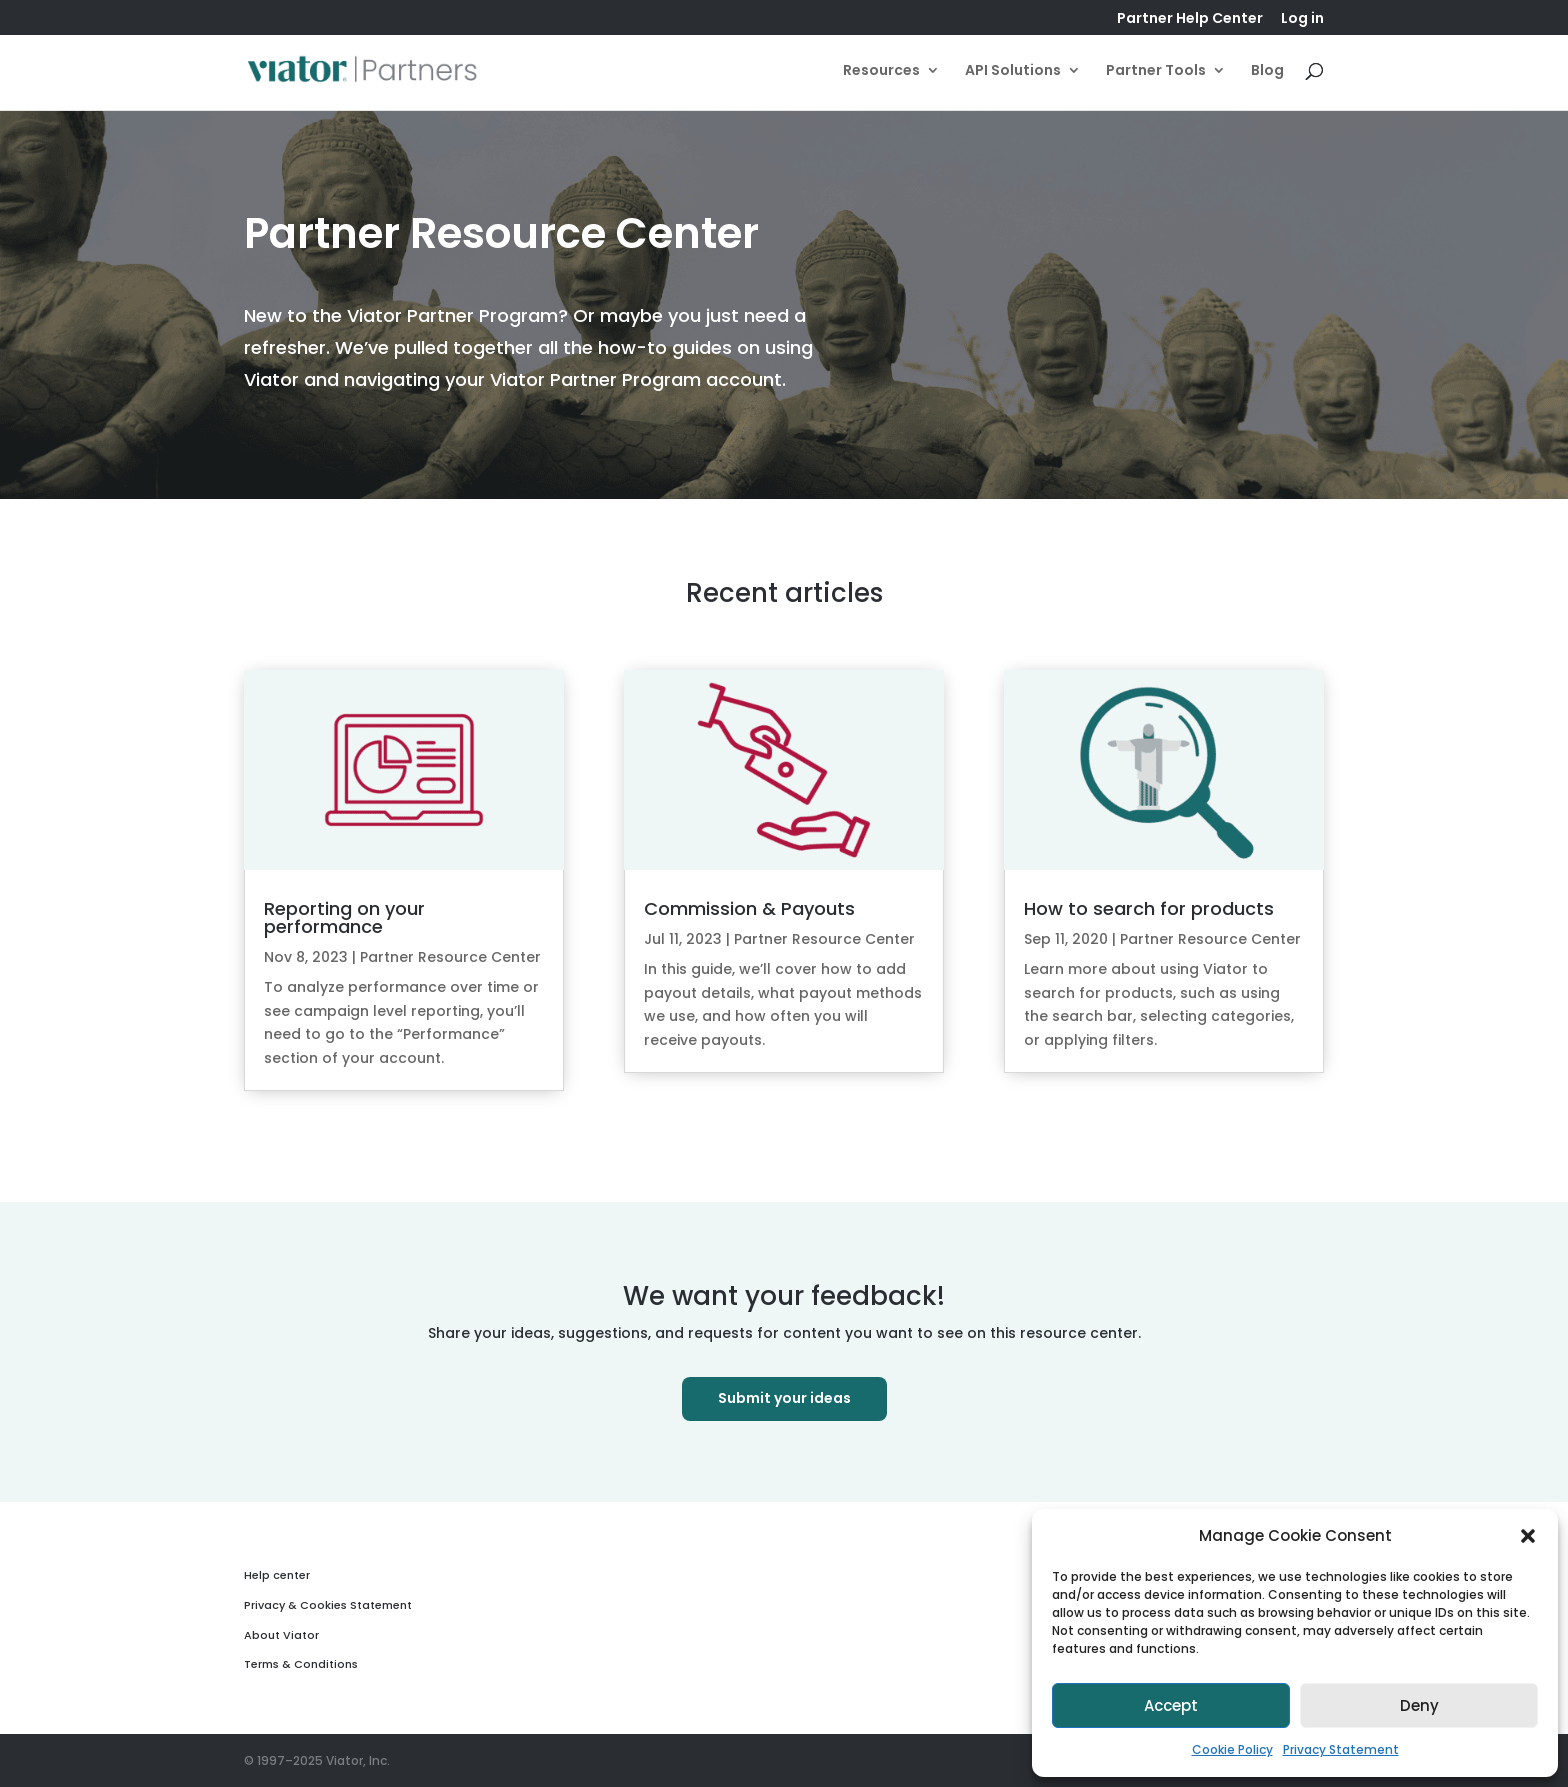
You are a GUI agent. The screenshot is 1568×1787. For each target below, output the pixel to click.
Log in (1302, 19)
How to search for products (1149, 908)
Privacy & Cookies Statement (328, 1605)
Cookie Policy (1232, 1749)
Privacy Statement (1341, 1749)
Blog (1267, 71)
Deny (1419, 1705)
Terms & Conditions (301, 1664)
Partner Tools (1156, 71)
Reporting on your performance (344, 917)
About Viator (281, 1635)
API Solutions (1013, 71)
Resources (881, 71)
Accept (1171, 1705)
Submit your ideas (784, 1398)
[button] (1528, 1536)
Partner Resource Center (450, 957)
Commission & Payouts (749, 908)
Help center (277, 1575)
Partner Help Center (1190, 19)
